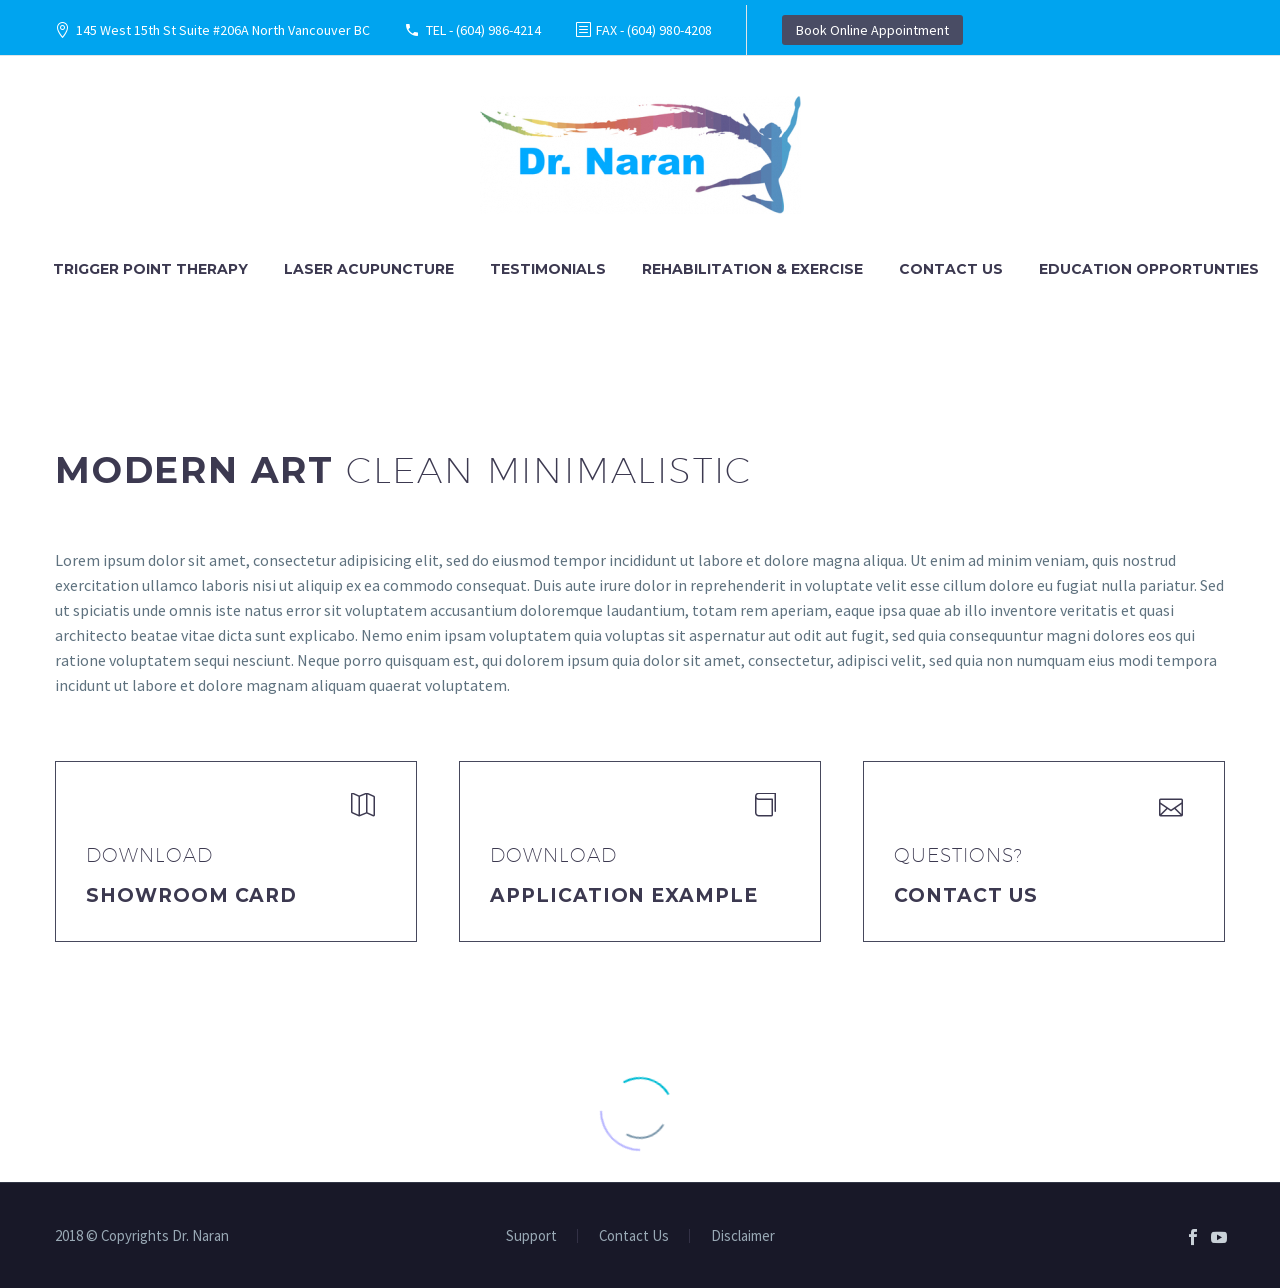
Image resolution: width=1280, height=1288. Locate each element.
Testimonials (548, 269)
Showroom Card (191, 895)
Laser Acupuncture (369, 269)
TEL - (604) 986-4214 (483, 30)
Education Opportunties (1149, 269)
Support (531, 1236)
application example (624, 895)
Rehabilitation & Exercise (752, 269)
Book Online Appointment (872, 30)
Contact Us (951, 269)
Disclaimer (743, 1236)
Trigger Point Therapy (150, 269)
